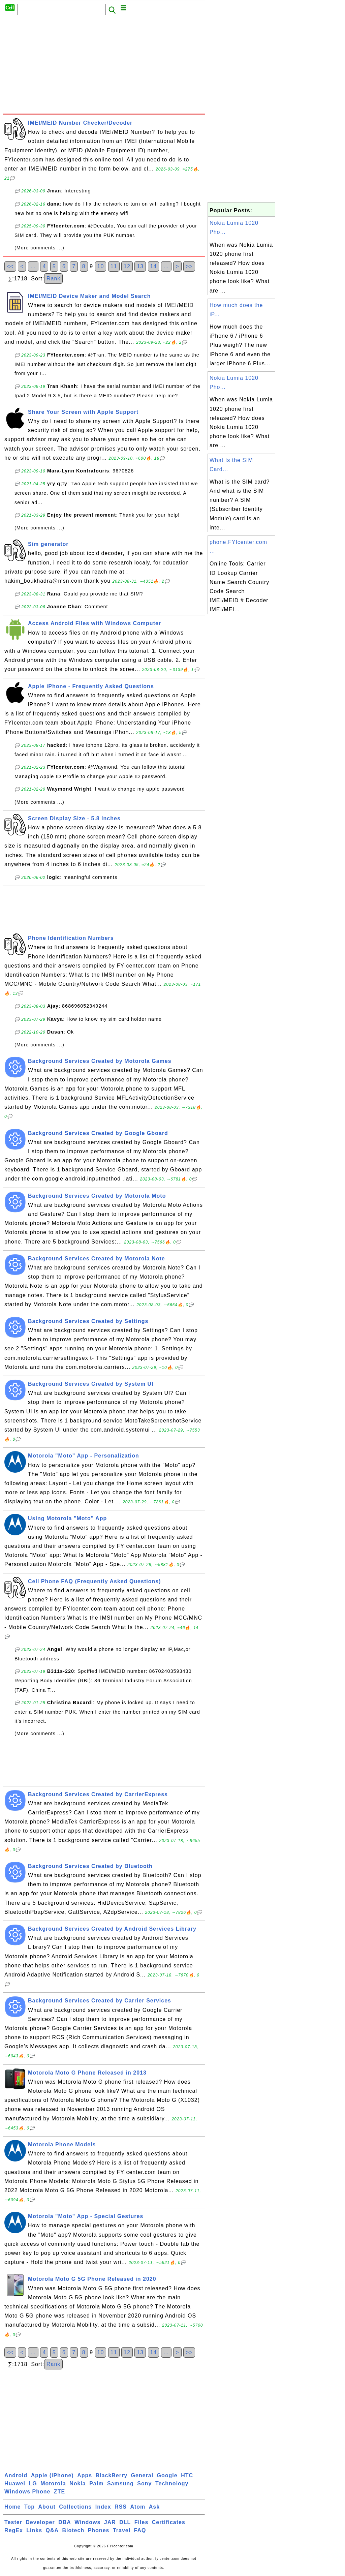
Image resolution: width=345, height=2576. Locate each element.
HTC (187, 2475)
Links (34, 2530)
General (142, 2475)
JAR (110, 2522)
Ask (154, 2507)
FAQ (140, 2530)
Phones (98, 2530)
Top (29, 2507)
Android (15, 2475)
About (47, 2507)
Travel (121, 2530)
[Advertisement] (104, 66)
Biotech (73, 2530)
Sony (144, 2483)
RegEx (13, 2530)
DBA (64, 2522)
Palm (96, 2483)
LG (33, 2483)
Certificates (168, 2522)
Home (12, 2507)
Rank (53, 278)
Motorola (53, 2483)
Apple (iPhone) (52, 2475)
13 (140, 266)
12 (127, 266)
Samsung (120, 2483)
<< (10, 266)
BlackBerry (112, 2475)
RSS (121, 2507)
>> (189, 266)
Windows (87, 2522)
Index (103, 2507)
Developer (40, 2522)
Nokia (77, 2483)
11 (114, 266)
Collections (75, 2507)
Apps (84, 2475)
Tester (13, 2522)
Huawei (14, 2483)
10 (100, 266)
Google (167, 2475)
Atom (137, 2507)
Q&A (52, 2530)
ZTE (59, 2491)
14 (153, 266)
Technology (172, 2483)
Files (141, 2522)
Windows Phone (27, 2491)
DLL (125, 2522)
